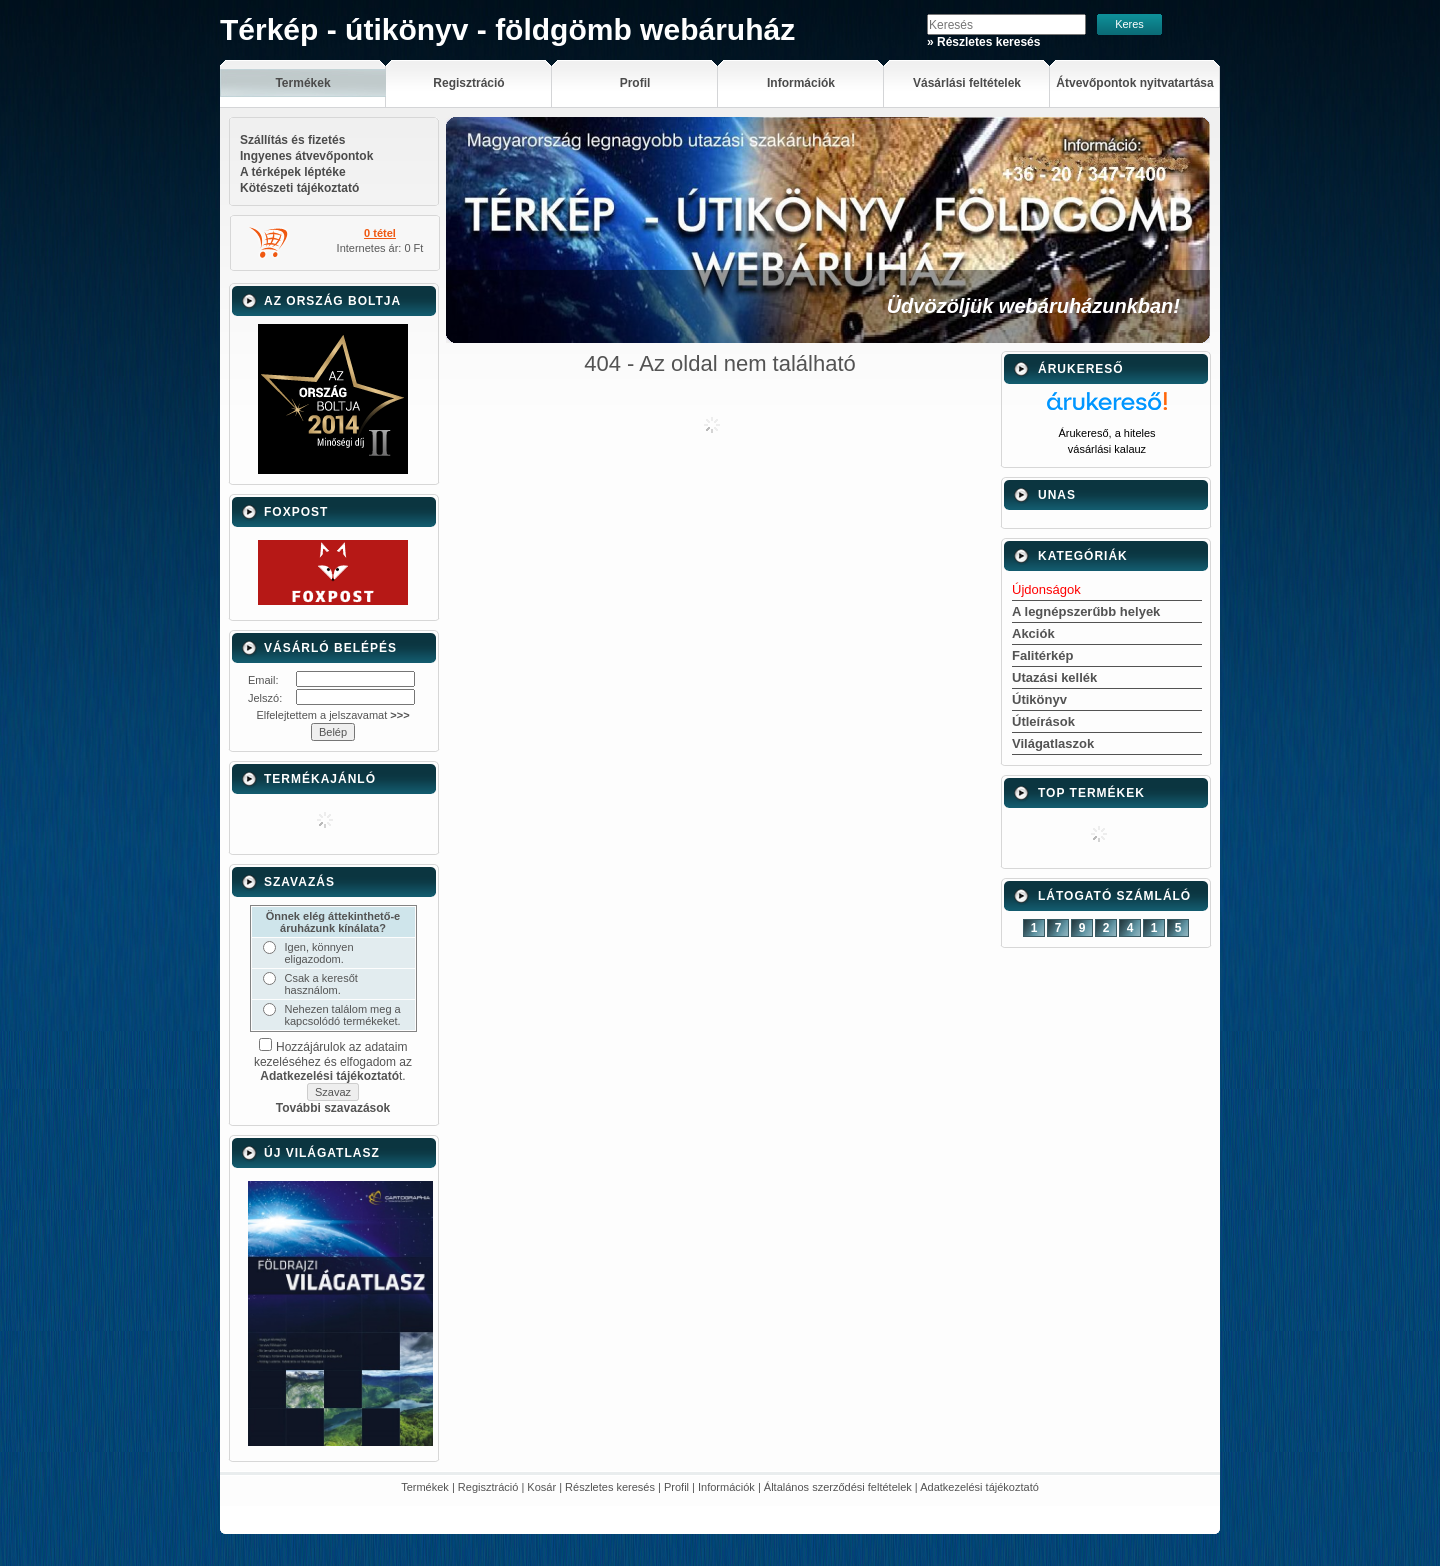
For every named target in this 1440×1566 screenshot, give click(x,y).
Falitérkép (1042, 655)
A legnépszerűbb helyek (1086, 611)
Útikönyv (1039, 699)
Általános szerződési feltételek (838, 1487)
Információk (726, 1487)
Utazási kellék (1054, 677)
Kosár (541, 1487)
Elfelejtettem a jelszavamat (332, 715)
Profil (676, 1487)
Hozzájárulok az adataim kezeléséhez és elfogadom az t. (333, 1061)
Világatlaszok (1053, 743)
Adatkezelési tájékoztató (979, 1487)
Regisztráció (488, 1487)
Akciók (1033, 633)
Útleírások (1043, 721)
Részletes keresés (610, 1487)
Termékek (425, 1487)
